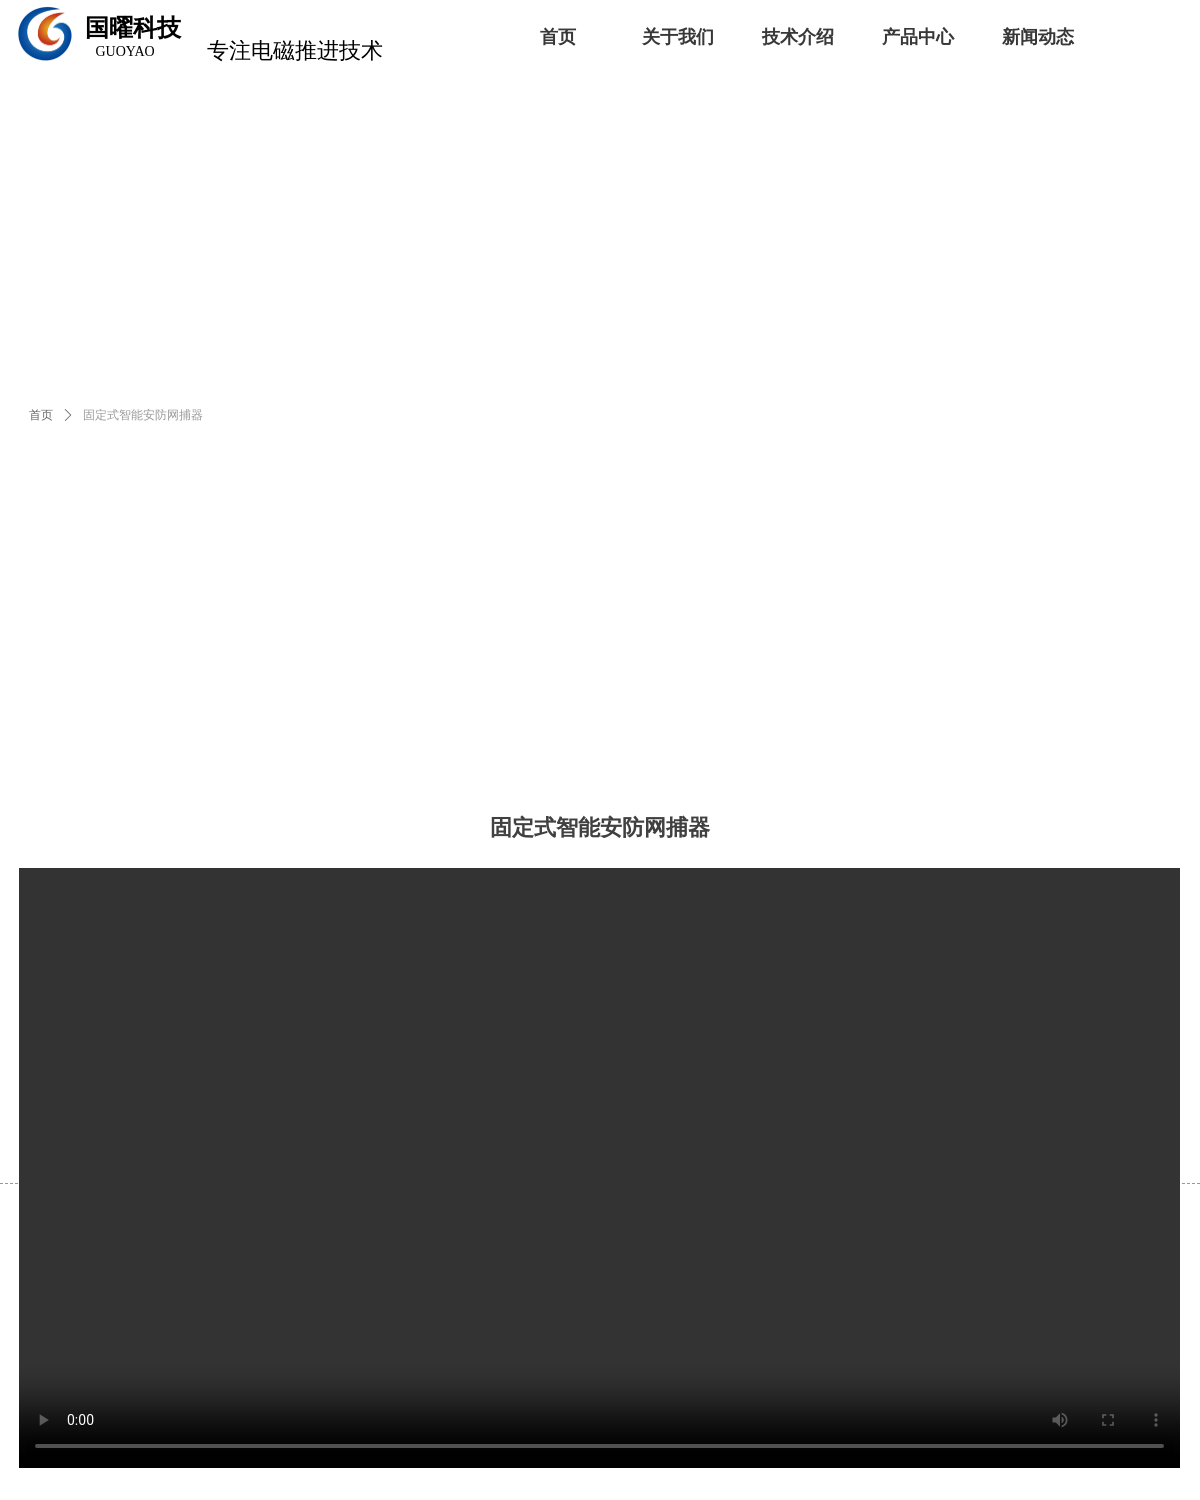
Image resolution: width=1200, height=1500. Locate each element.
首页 (41, 415)
